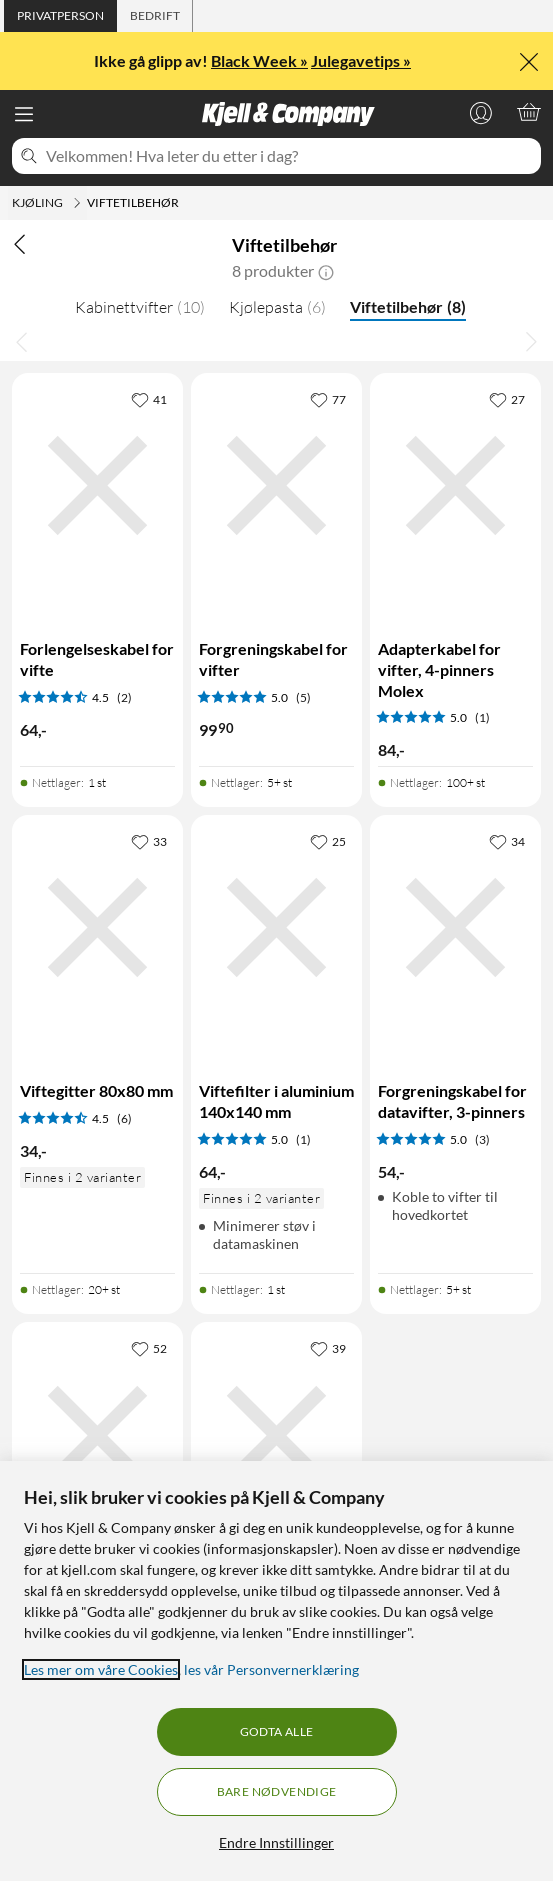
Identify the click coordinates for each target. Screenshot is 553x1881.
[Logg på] (481, 112)
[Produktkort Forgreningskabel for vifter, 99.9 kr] (276, 486)
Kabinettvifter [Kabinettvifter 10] (140, 307)
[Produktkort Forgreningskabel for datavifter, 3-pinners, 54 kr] (455, 928)
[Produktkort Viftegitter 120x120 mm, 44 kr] (276, 1435)
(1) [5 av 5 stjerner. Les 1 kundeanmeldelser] (482, 717)
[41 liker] (149, 399)
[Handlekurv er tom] (529, 112)
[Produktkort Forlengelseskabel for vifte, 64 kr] (97, 486)
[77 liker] (328, 399)
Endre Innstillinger (276, 1842)
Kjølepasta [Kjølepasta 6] (277, 307)
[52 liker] (149, 1348)
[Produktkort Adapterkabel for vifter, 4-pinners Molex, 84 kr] (455, 486)
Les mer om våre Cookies (101, 1669)
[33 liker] (149, 841)
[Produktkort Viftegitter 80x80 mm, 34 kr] (97, 928)
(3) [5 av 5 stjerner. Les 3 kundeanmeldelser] (482, 1139)
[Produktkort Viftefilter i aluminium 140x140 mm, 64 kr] (276, 928)
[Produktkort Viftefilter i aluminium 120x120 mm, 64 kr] (97, 1435)
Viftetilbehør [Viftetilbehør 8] (408, 306)
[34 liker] (507, 841)
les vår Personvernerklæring (271, 1669)
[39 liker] (328, 1348)
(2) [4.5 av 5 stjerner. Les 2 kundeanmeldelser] (124, 697)
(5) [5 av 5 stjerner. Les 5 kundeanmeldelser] (303, 697)
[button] (326, 271)
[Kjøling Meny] (77, 203)
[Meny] (24, 114)
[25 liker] (328, 841)
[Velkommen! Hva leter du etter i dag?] (289, 156)
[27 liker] (507, 399)
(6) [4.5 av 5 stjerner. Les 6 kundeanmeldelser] (124, 1118)
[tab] (60, 16)
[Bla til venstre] (22, 341)
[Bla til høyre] (531, 341)
